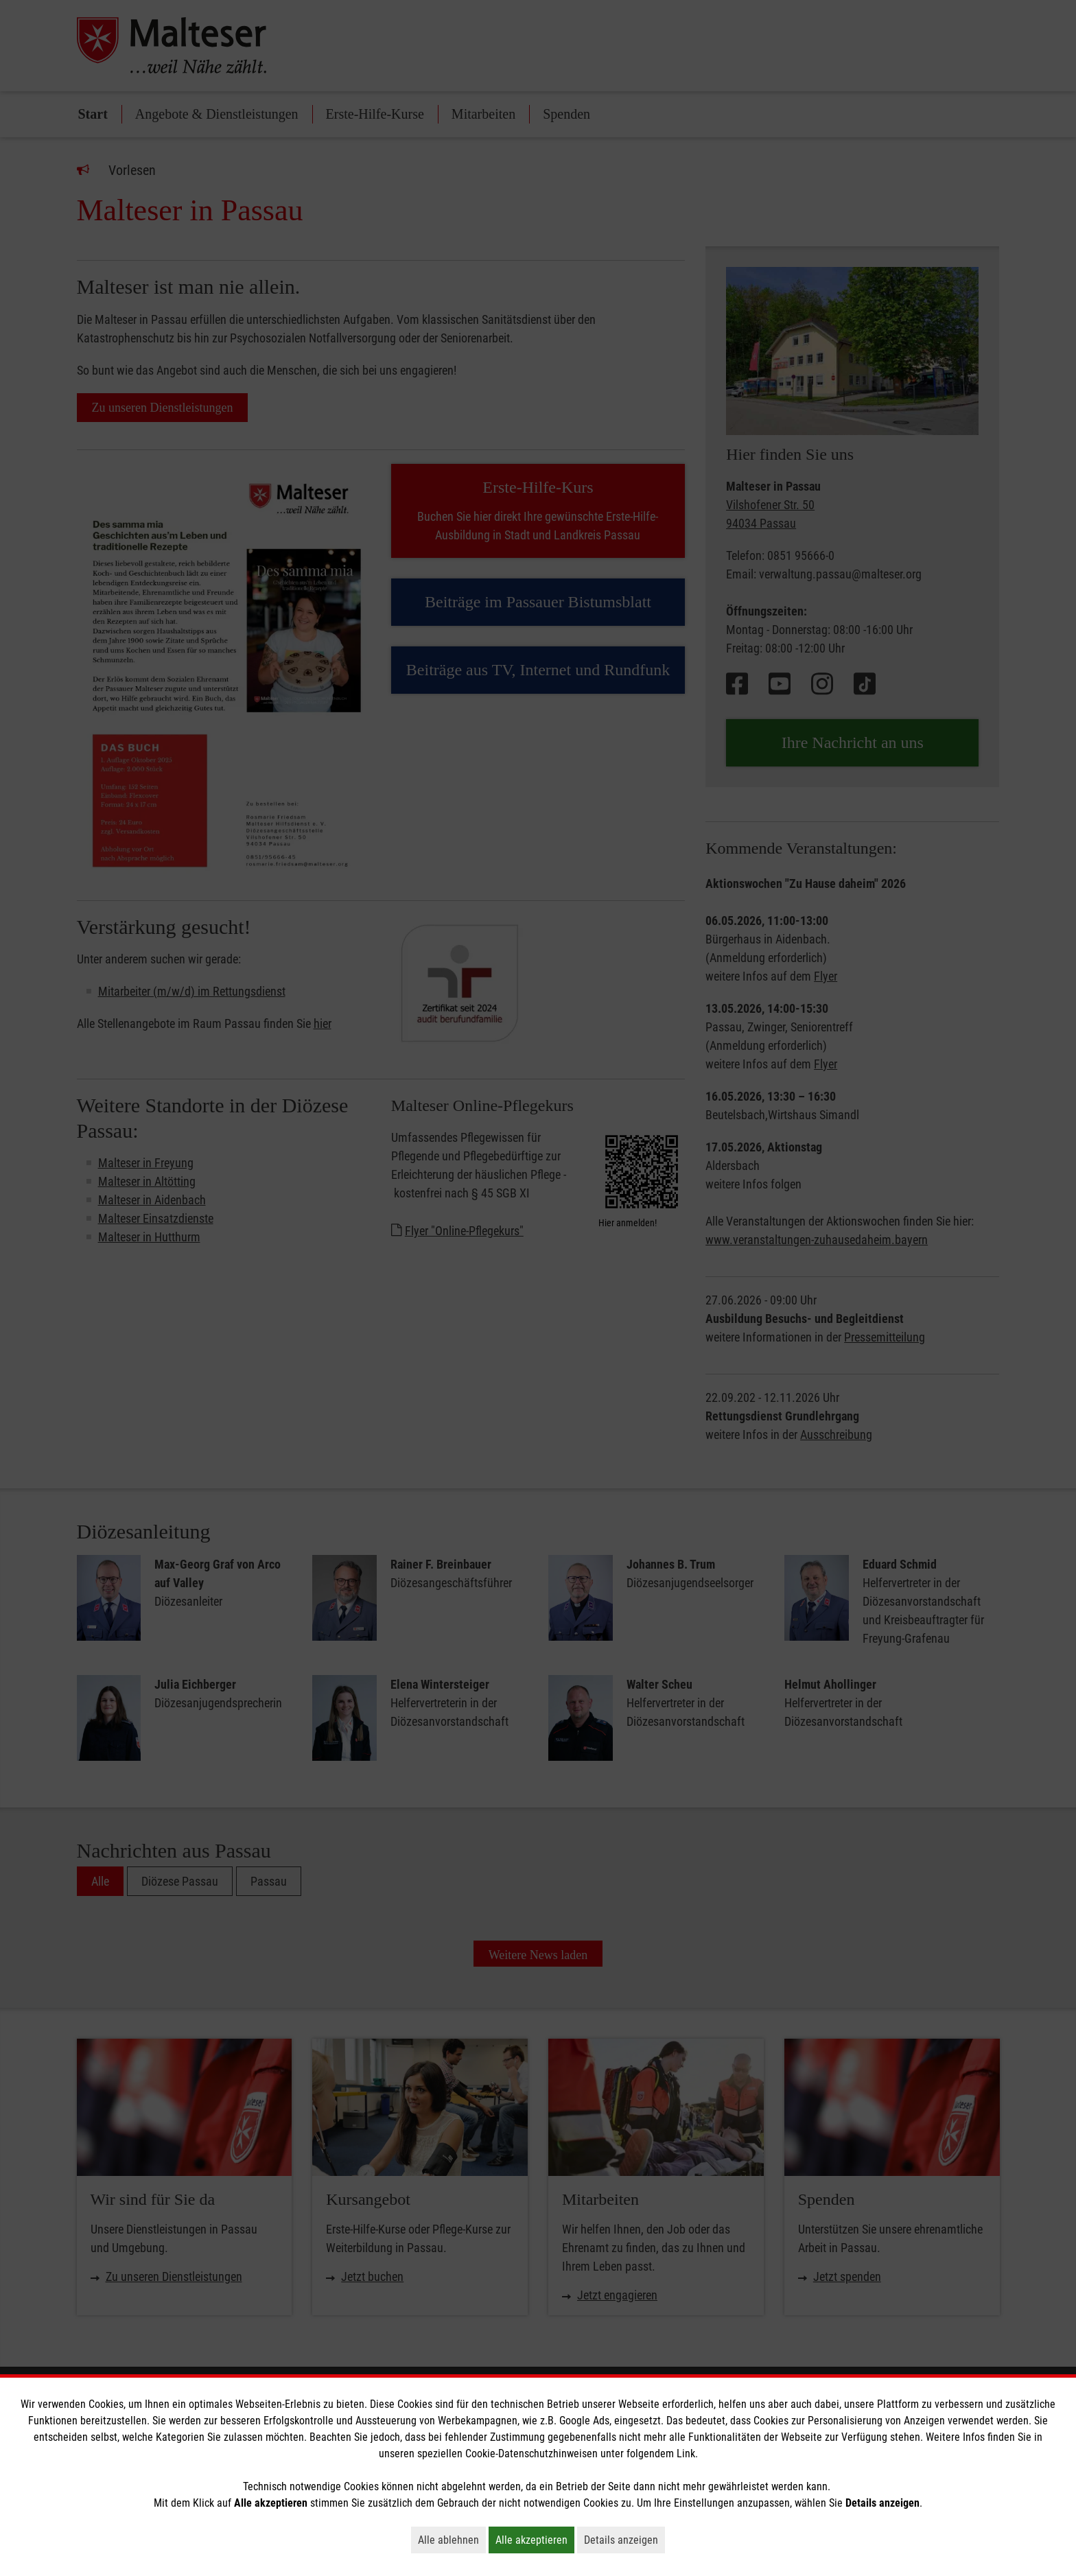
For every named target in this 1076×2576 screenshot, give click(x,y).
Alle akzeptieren (534, 2539)
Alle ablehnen (452, 2539)
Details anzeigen (624, 2539)
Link (686, 2453)
